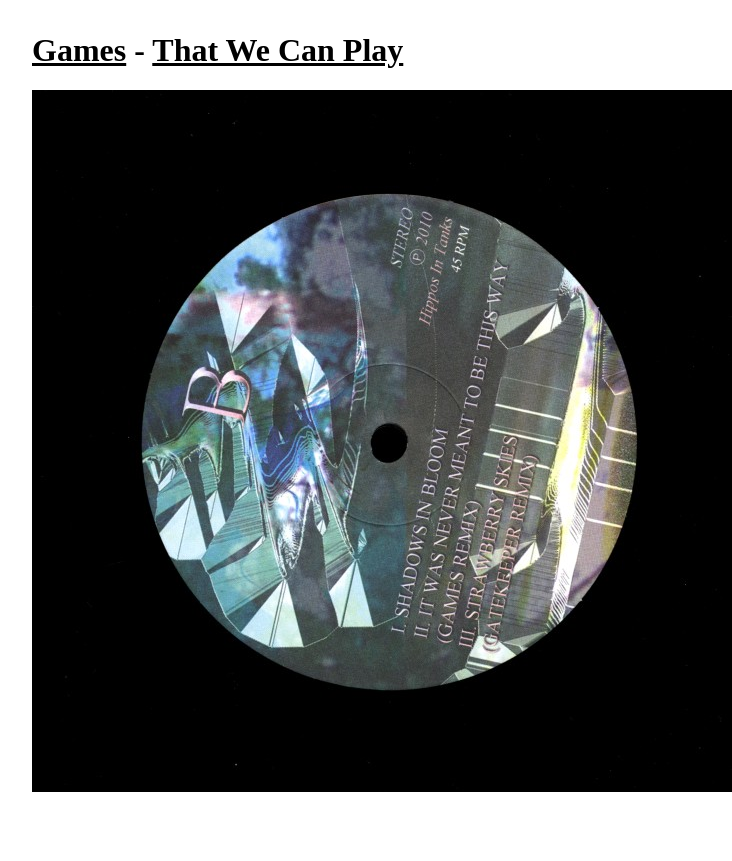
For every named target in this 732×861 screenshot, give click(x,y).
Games (79, 50)
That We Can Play (277, 50)
